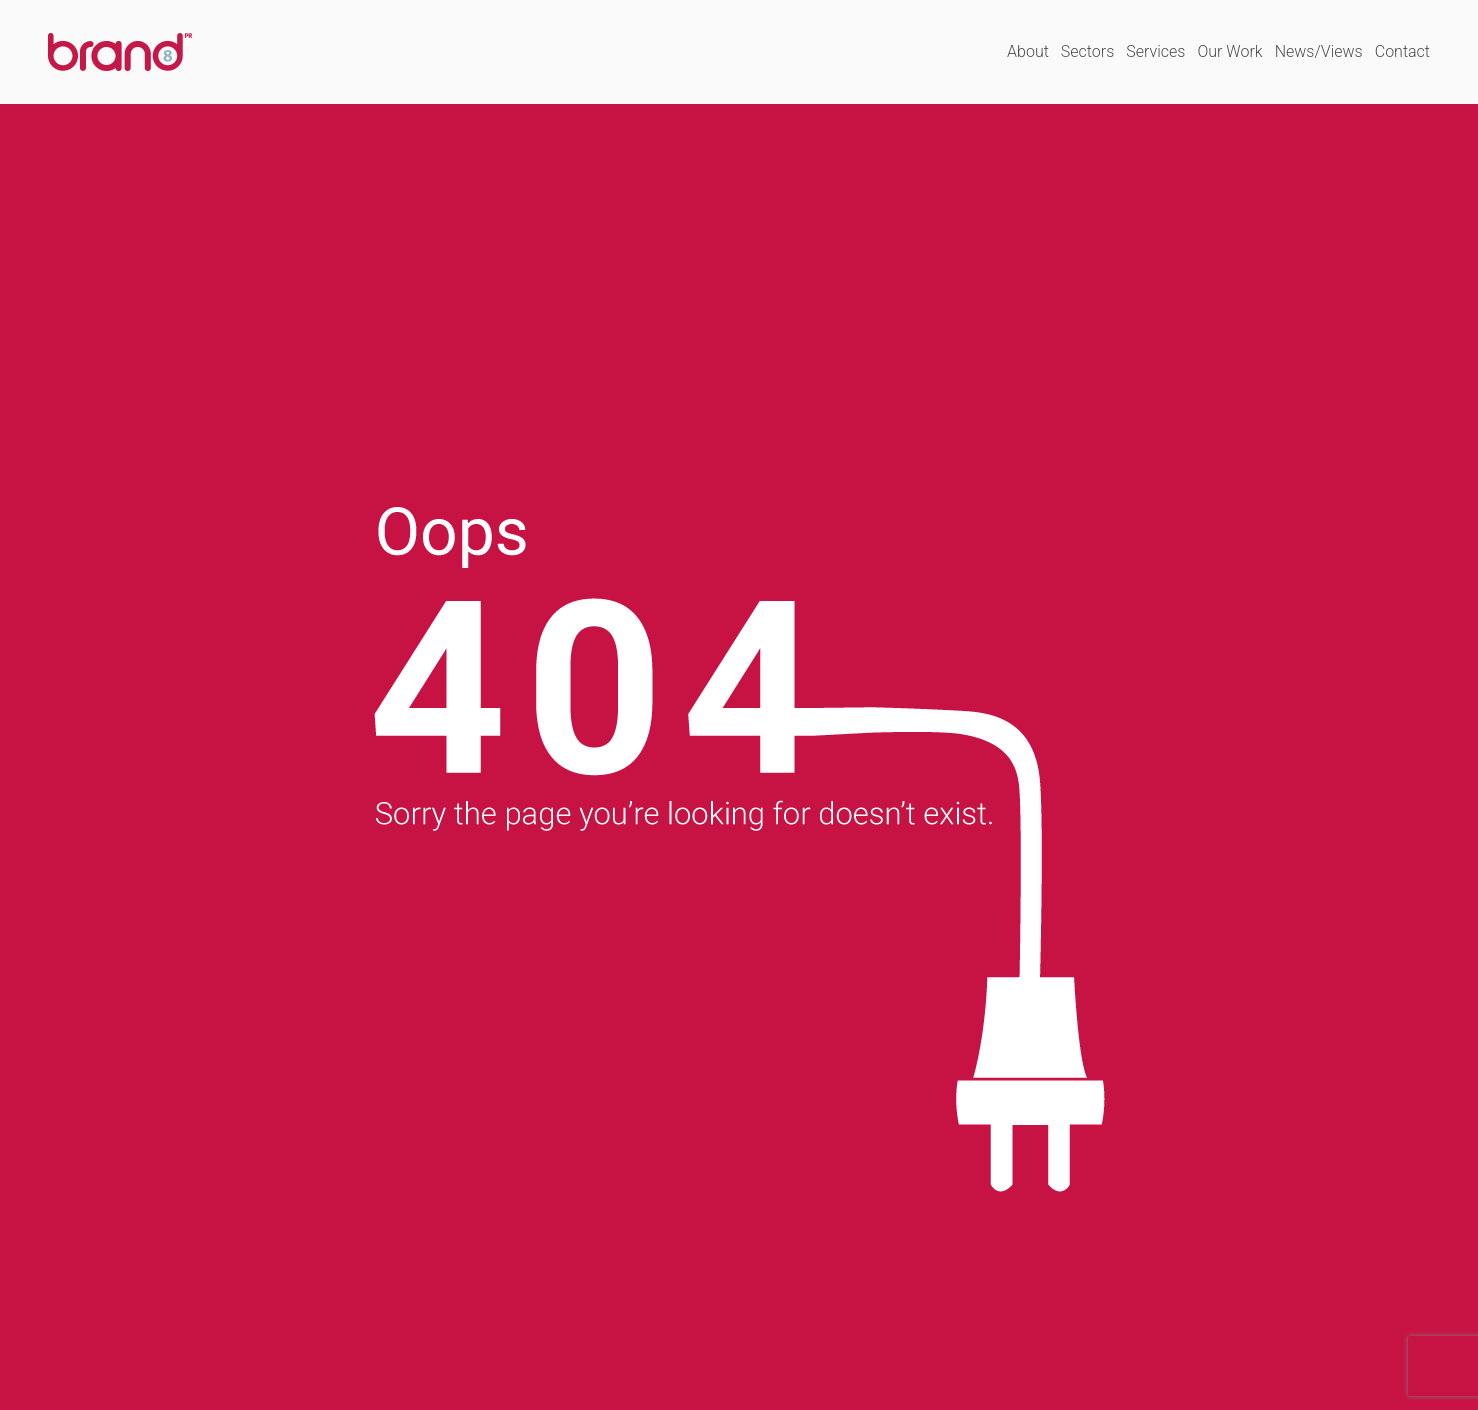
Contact (1402, 51)
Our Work (1229, 51)
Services (1155, 51)
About (1028, 51)
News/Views (1319, 51)
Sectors (1087, 51)
